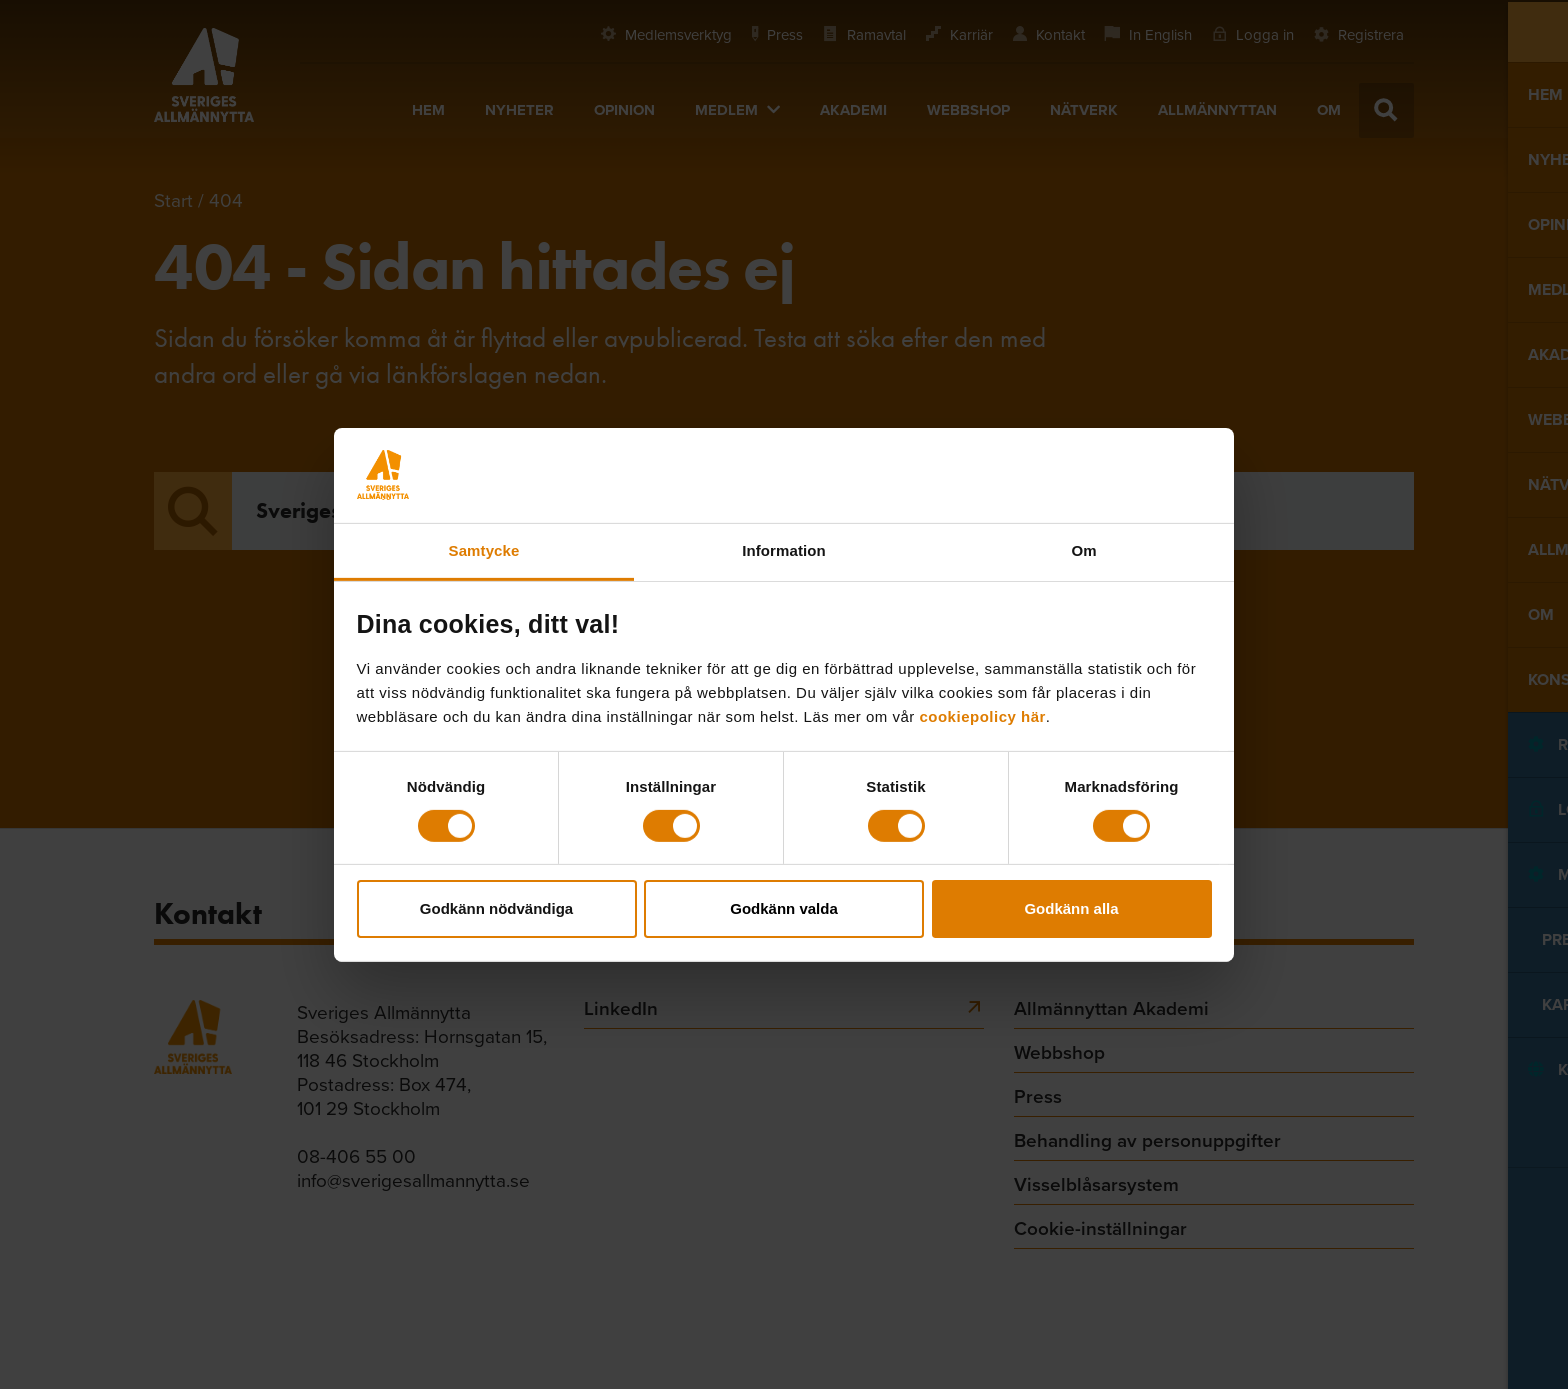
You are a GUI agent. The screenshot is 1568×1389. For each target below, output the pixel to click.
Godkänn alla (1071, 908)
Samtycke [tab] (484, 549)
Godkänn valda (784, 908)
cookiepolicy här (982, 715)
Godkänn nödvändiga (496, 908)
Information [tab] (784, 549)
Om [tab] (1083, 549)
